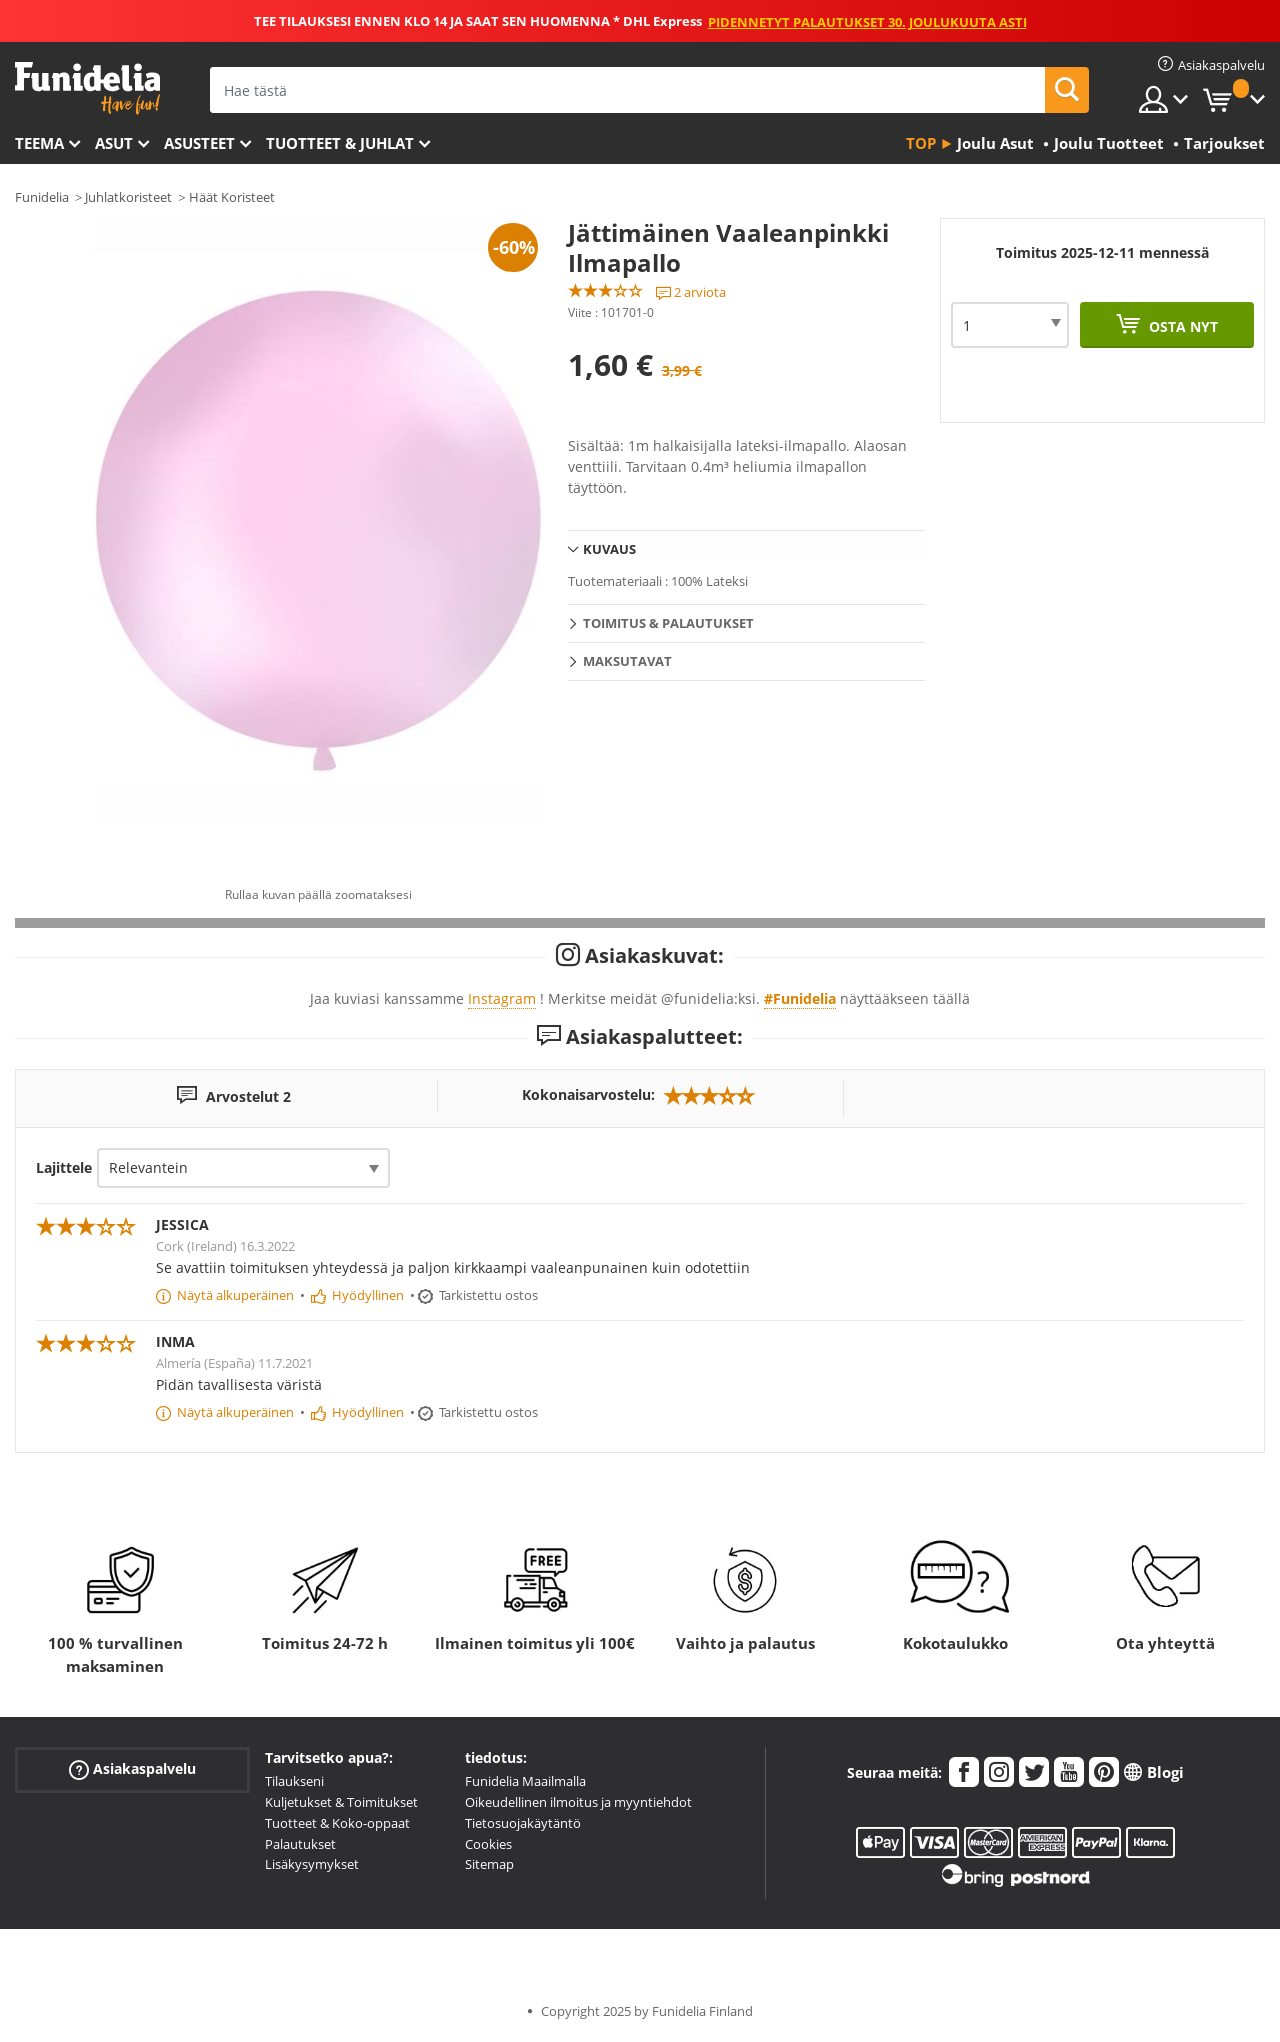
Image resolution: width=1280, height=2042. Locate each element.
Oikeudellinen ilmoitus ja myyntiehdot (578, 1802)
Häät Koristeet (232, 197)
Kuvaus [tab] (609, 549)
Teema (39, 143)
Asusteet (199, 143)
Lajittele (64, 1167)
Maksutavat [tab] (627, 661)
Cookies (488, 1844)
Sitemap (489, 1864)
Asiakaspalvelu (132, 1769)
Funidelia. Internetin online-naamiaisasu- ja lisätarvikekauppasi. (87, 88)
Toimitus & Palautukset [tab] (668, 623)
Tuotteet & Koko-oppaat (337, 1823)
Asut (114, 143)
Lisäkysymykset (312, 1864)
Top (921, 143)
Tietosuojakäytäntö (523, 1823)
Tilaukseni (294, 1781)
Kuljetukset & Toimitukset (341, 1802)
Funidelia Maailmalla (525, 1781)
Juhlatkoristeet (128, 197)
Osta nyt (1181, 326)
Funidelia (42, 197)
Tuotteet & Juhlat (340, 143)
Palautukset (300, 1844)
